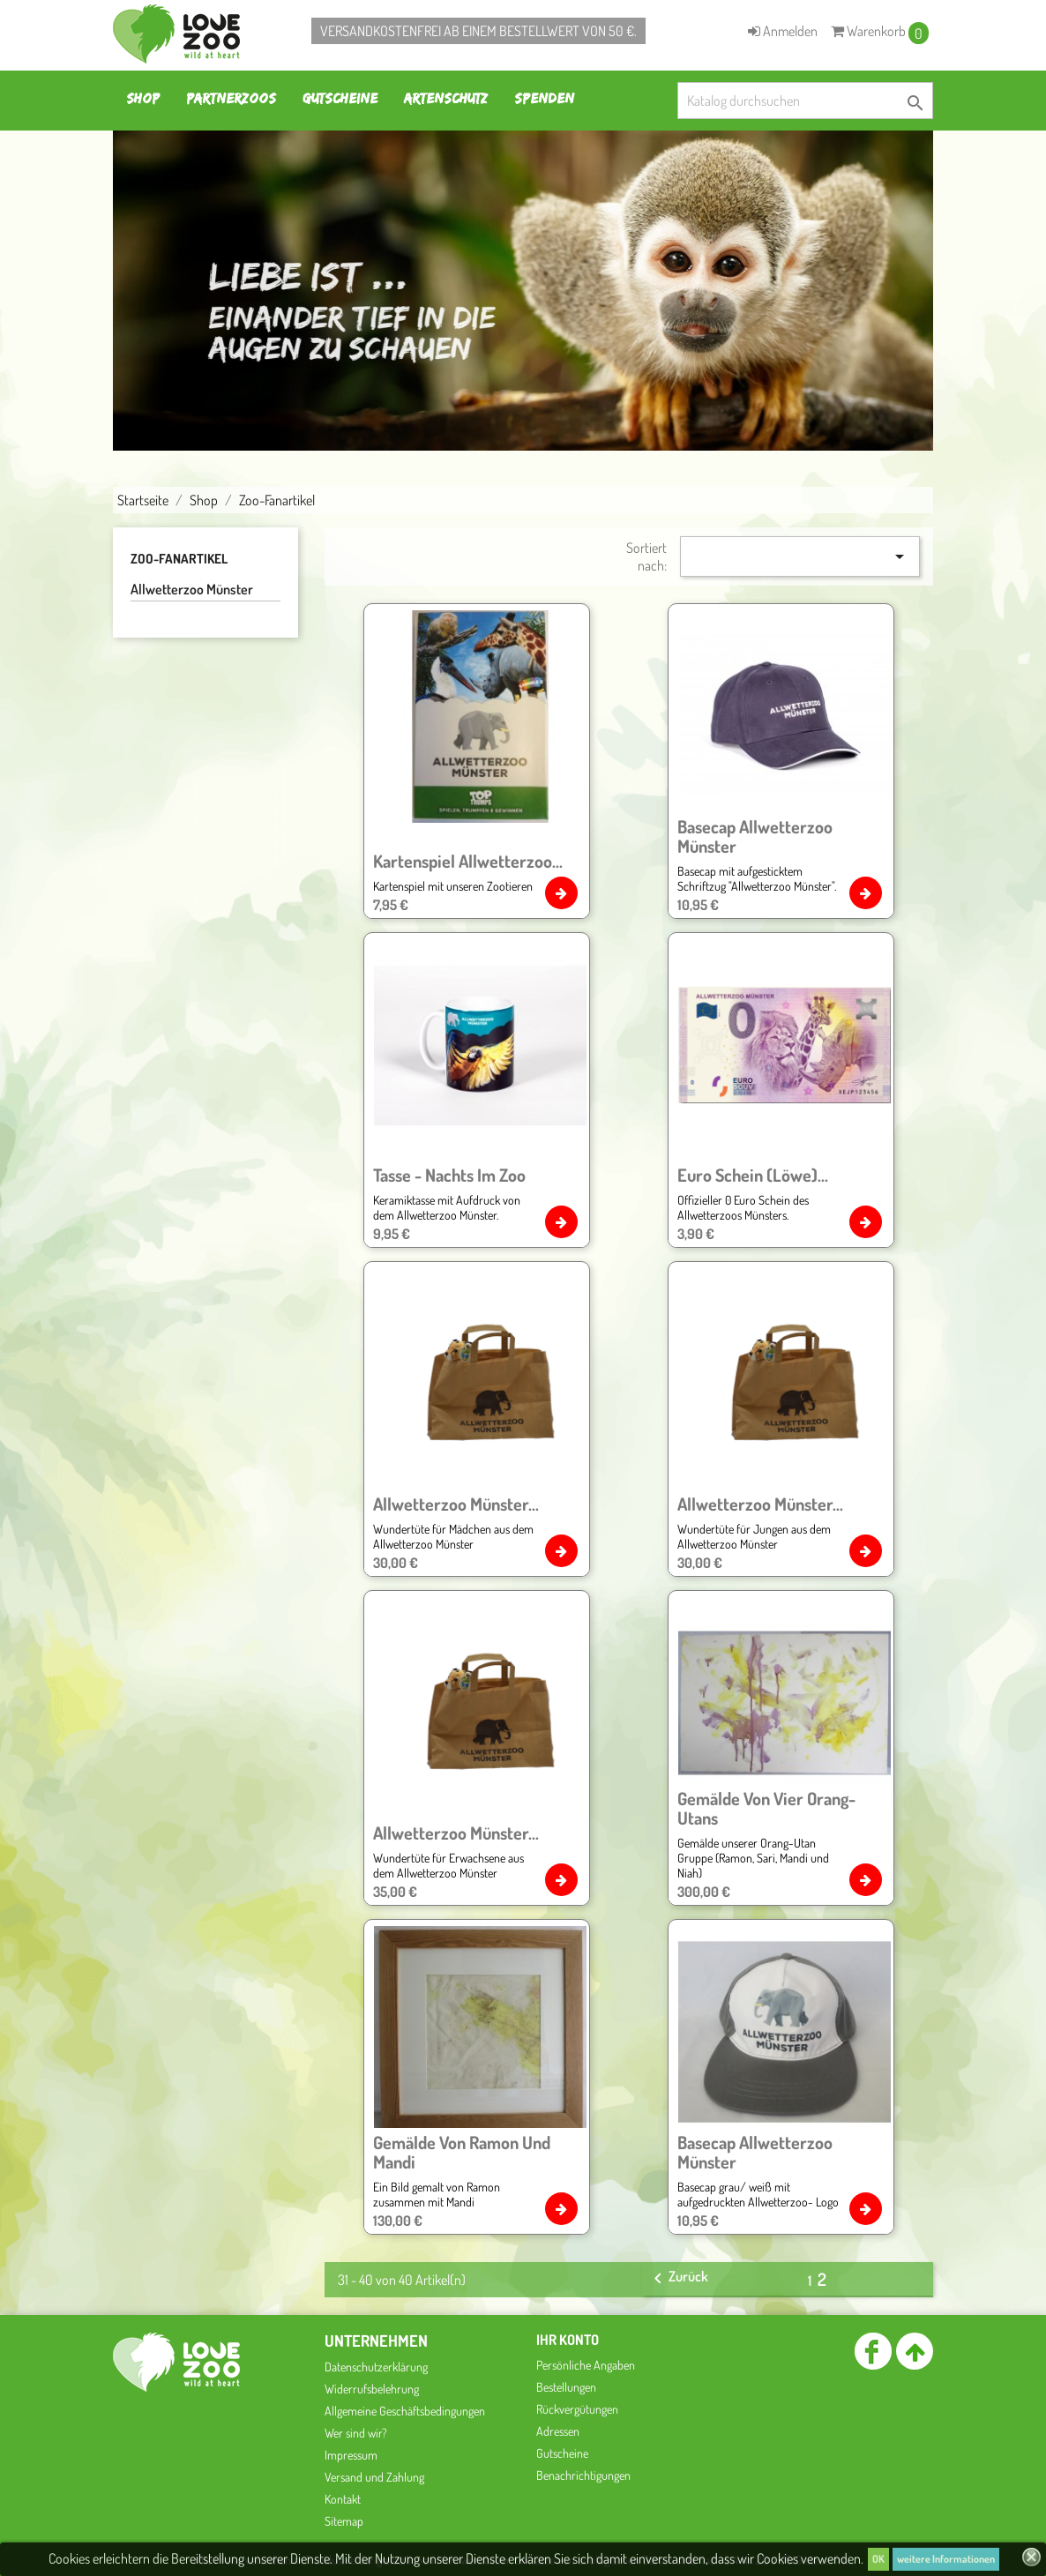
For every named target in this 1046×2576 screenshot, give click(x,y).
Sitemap (344, 2520)
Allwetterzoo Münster (192, 589)
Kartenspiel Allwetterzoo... (468, 860)
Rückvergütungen (577, 2408)
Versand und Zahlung (374, 2476)
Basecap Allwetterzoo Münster (755, 836)
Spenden (544, 98)
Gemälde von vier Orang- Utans (766, 1808)
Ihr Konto (567, 2339)
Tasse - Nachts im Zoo (449, 1174)
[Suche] (805, 100)
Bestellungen (566, 2386)
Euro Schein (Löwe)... (752, 1174)
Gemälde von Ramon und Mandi (461, 2152)
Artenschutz (446, 98)
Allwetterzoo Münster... (456, 1503)
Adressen (557, 2430)
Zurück (677, 2278)
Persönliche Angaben (585, 2364)
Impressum (351, 2454)
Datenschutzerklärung (376, 2366)
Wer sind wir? (356, 2432)
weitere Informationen (946, 2558)
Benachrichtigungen (583, 2475)
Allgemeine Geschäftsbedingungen (405, 2410)
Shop (143, 98)
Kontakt (343, 2498)
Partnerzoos (231, 98)
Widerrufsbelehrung (372, 2388)
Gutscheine (340, 98)
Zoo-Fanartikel (179, 558)
